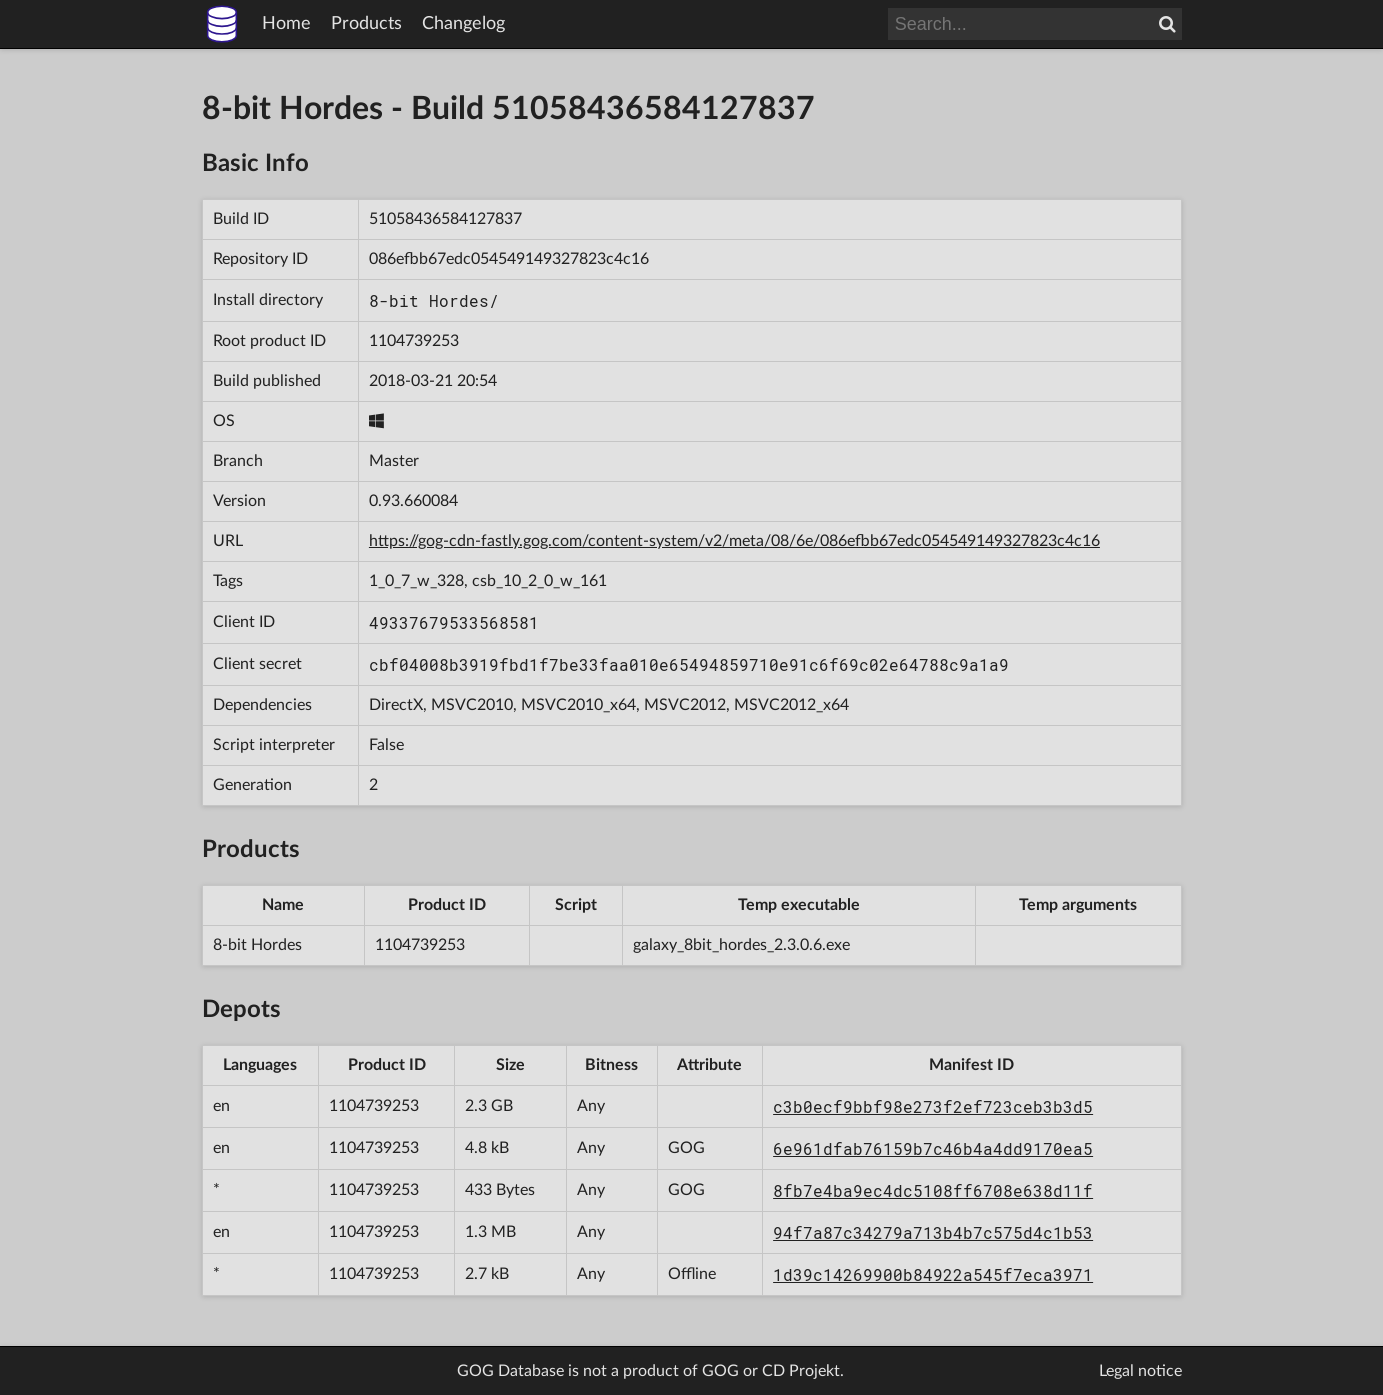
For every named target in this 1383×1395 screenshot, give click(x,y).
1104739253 (414, 341)
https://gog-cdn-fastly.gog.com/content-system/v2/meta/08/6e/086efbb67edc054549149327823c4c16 (734, 541)
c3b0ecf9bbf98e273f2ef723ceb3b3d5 (933, 1106)
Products (366, 24)
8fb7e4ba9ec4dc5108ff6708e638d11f (933, 1190)
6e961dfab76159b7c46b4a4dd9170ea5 (933, 1148)
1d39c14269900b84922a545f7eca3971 (933, 1274)
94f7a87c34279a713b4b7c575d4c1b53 (933, 1232)
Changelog (463, 24)
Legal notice (1140, 1371)
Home (286, 24)
